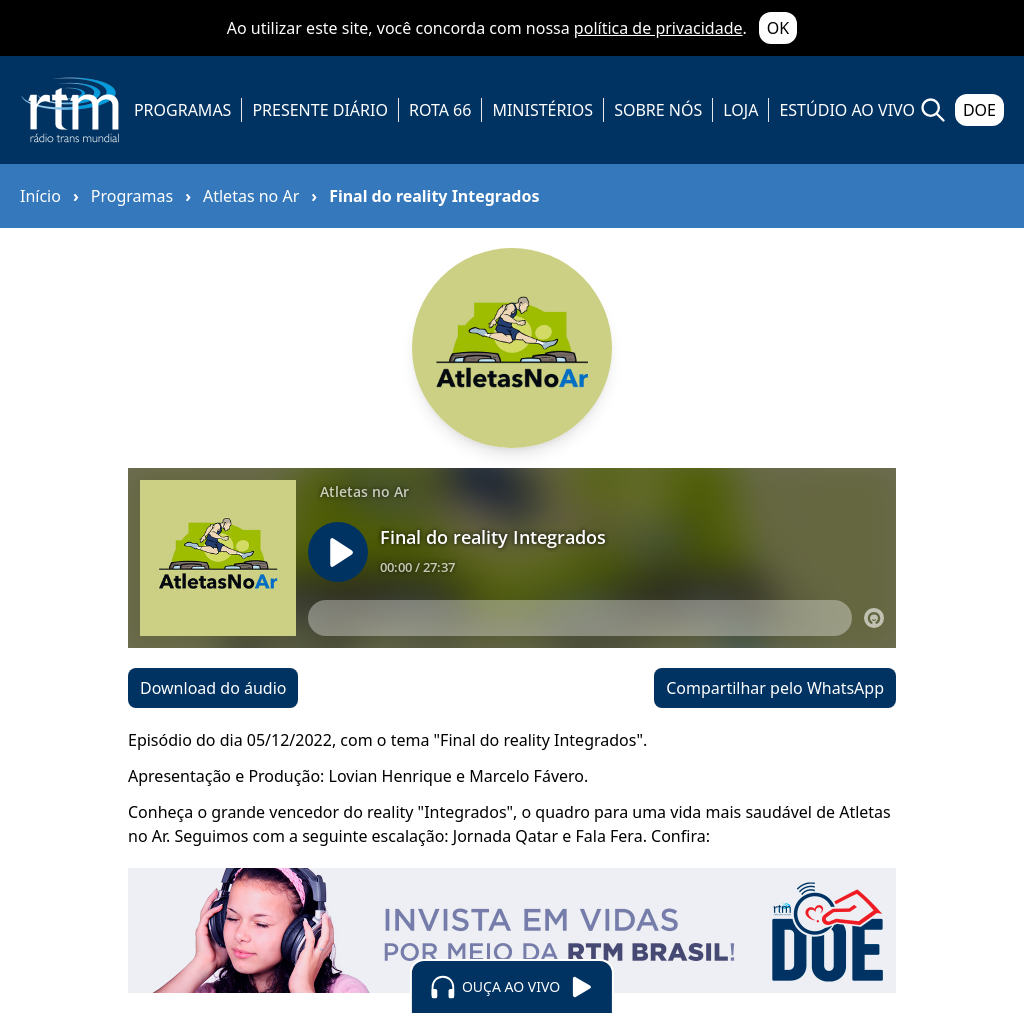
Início (40, 196)
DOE (979, 110)
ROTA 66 (440, 110)
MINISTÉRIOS (542, 110)
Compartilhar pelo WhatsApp (775, 688)
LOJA (740, 110)
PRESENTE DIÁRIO (320, 110)
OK (778, 28)
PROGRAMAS (182, 110)
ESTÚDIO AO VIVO (847, 110)
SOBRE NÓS (658, 110)
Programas (132, 196)
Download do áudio (213, 688)
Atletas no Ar (251, 196)
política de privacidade (658, 28)
